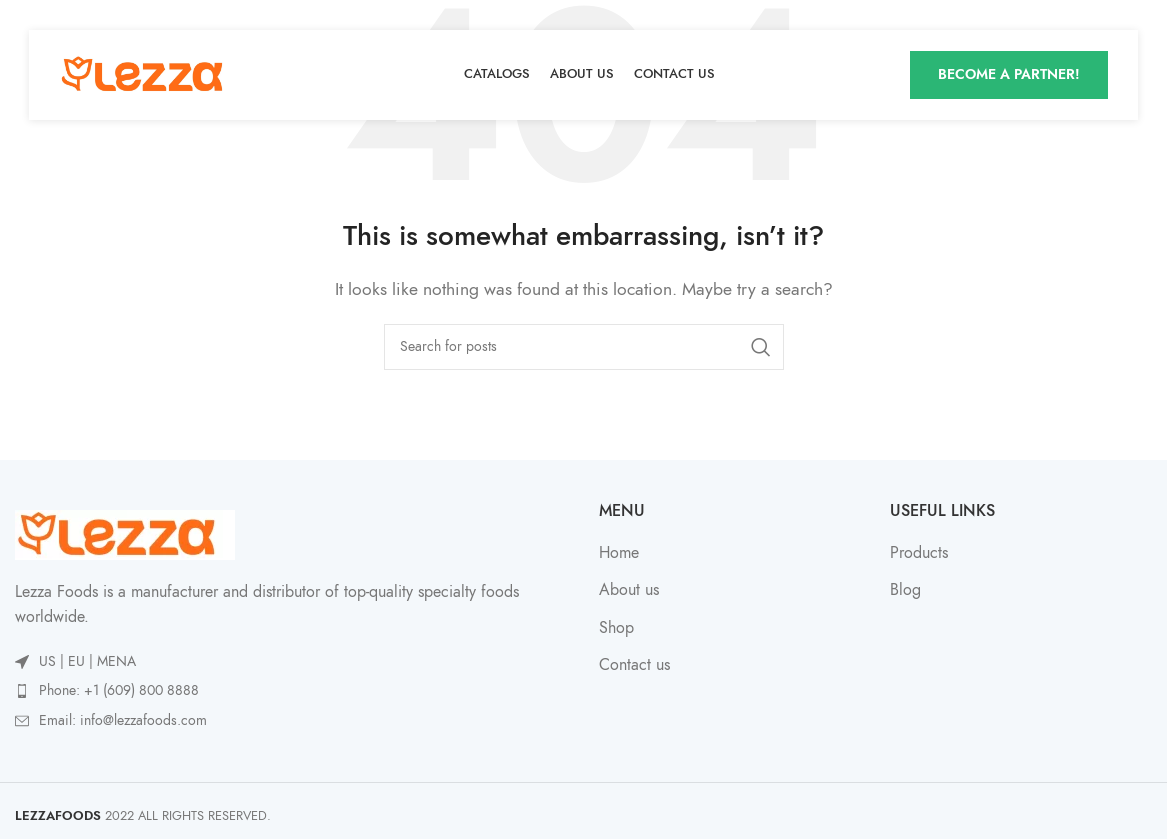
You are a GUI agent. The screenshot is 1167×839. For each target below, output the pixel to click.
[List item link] (292, 691)
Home (619, 553)
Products (919, 553)
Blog (905, 590)
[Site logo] (149, 74)
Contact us (634, 665)
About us (629, 590)
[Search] (584, 347)
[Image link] (125, 533)
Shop (616, 628)
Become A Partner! (1009, 74)
